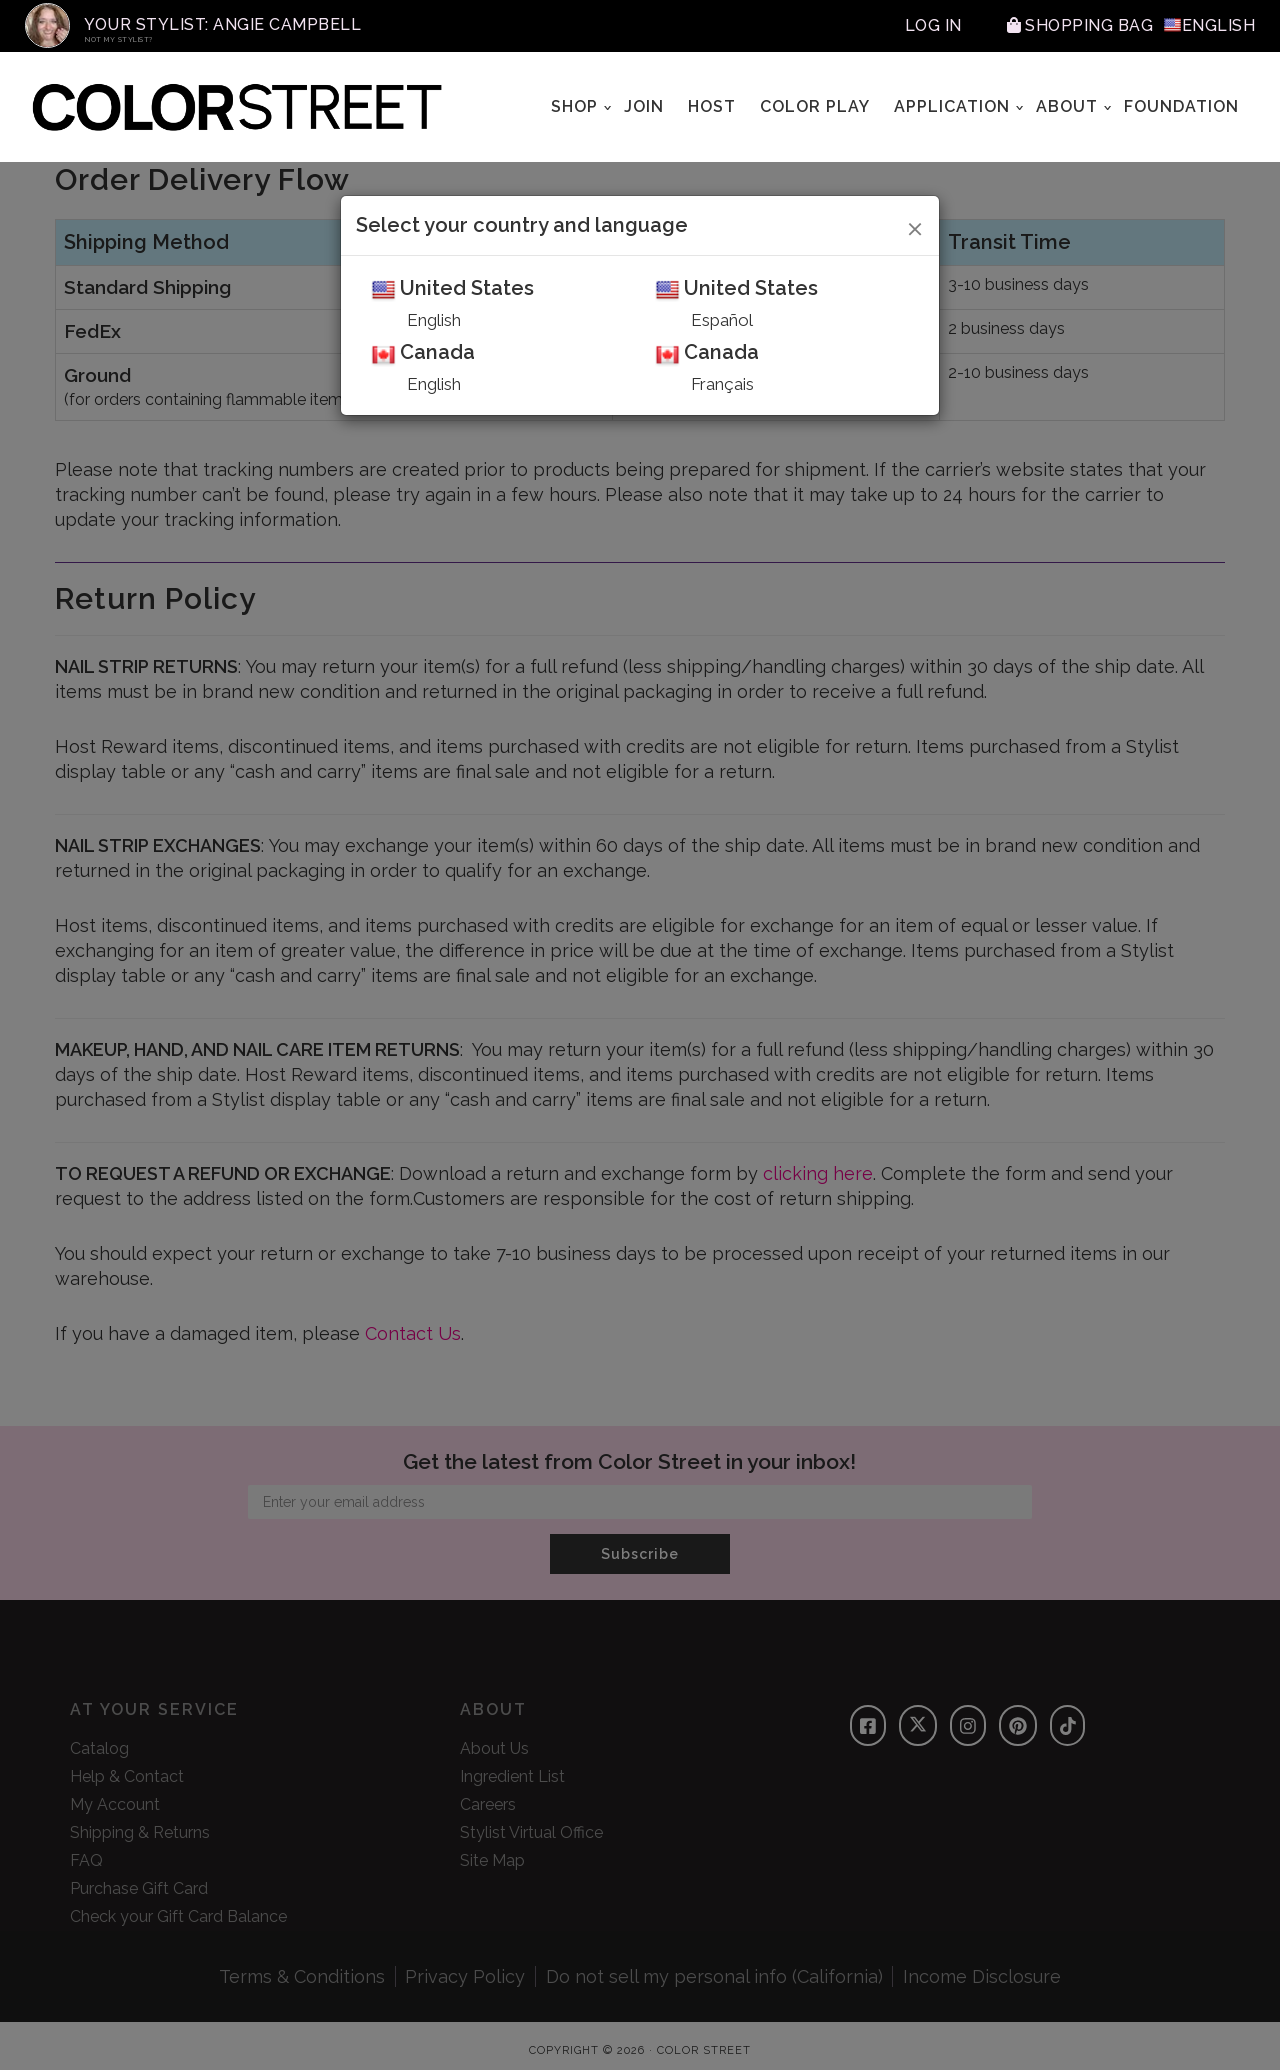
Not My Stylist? (119, 39)
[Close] (915, 226)
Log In (933, 25)
